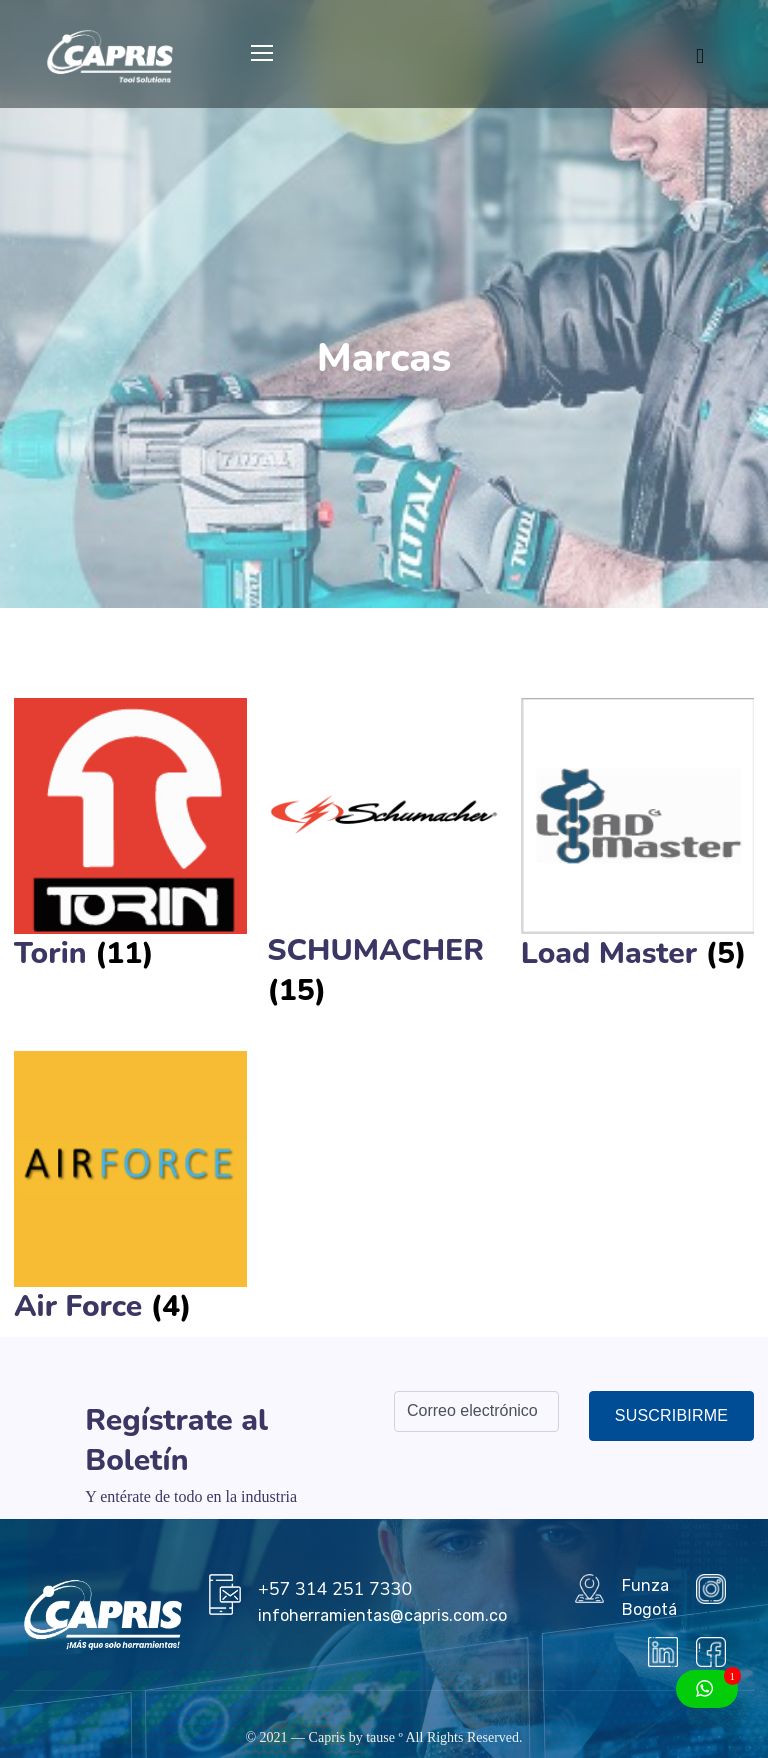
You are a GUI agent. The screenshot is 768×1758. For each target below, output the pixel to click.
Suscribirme (671, 1415)
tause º (384, 1737)
